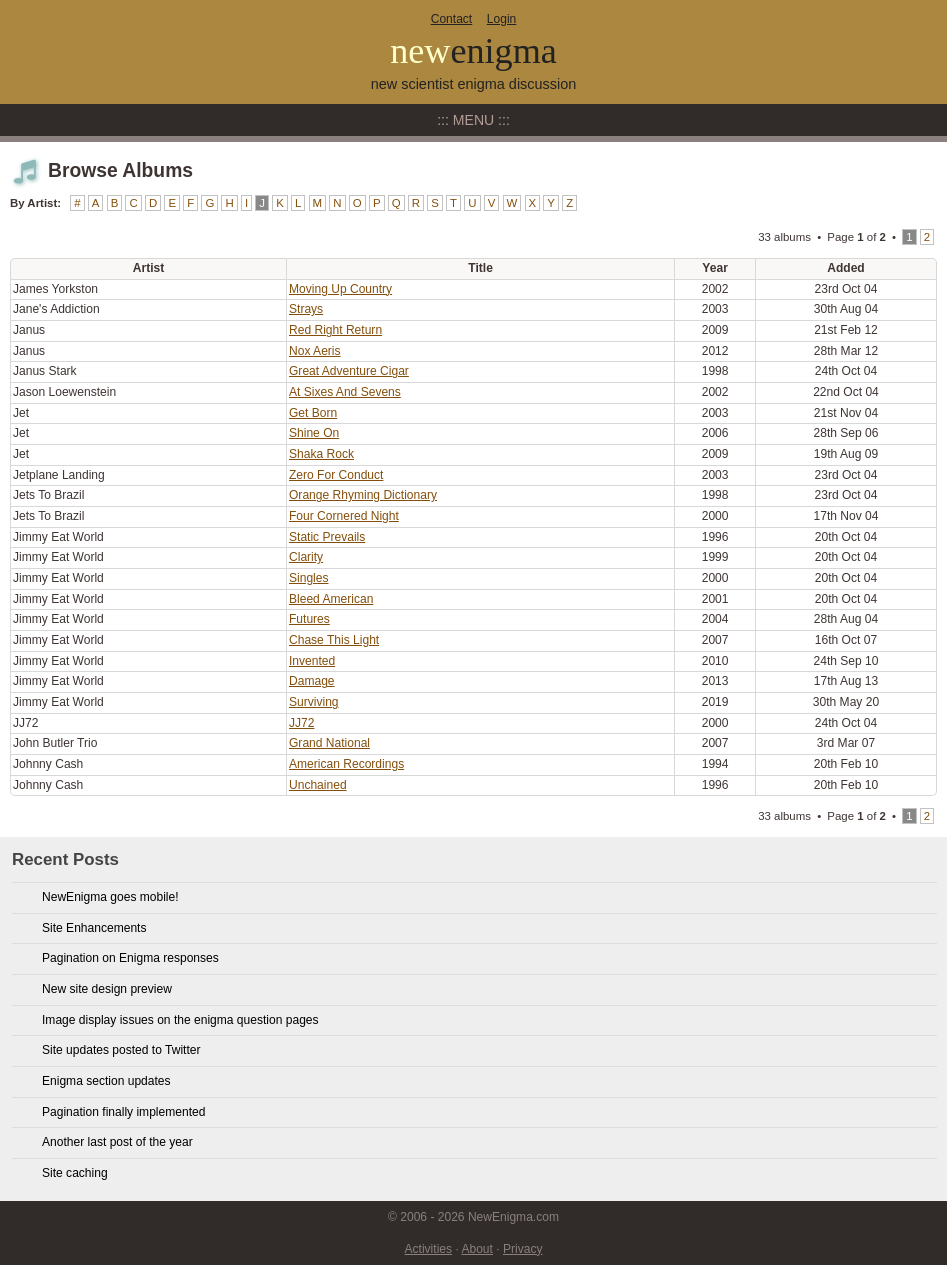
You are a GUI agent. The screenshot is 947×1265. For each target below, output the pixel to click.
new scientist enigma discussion (474, 84)
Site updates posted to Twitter (121, 1050)
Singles (309, 578)
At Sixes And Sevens (345, 392)
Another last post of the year (117, 1142)
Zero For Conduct (336, 475)
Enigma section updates (106, 1081)
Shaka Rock (321, 454)
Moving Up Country (340, 289)
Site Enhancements (94, 928)
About (476, 1249)
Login (501, 19)
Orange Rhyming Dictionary (363, 495)
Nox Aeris (315, 351)
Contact (452, 19)
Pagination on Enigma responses (130, 958)
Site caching (75, 1173)
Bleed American (331, 599)
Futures (309, 619)
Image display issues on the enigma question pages (180, 1020)
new (473, 51)
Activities (429, 1249)
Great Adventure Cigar (349, 371)
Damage (312, 681)
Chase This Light (334, 640)
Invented (312, 661)
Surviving (314, 702)
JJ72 (301, 723)
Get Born (313, 413)
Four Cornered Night (344, 516)
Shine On (314, 433)
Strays (306, 309)
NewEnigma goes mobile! (110, 897)
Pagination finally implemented (123, 1112)
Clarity (306, 557)
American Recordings (346, 764)
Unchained (318, 785)
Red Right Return (335, 330)
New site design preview (107, 989)
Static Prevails (327, 537)
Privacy (523, 1249)
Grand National (329, 743)
